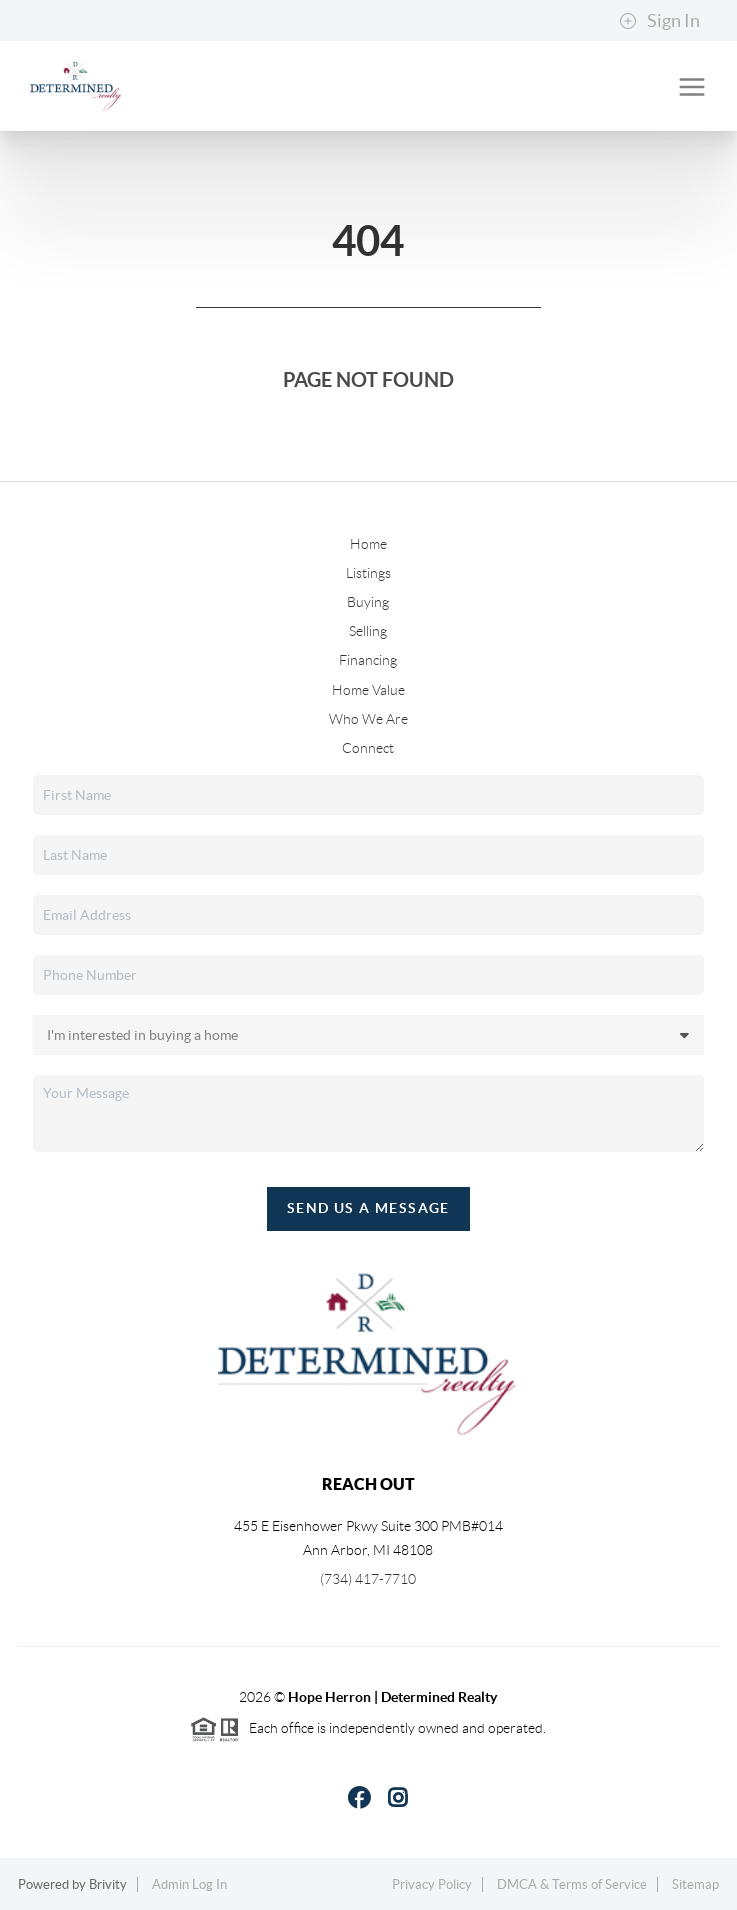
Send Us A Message (368, 1208)
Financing (368, 660)
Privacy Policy (432, 1884)
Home (368, 544)
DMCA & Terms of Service (572, 1884)
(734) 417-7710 (368, 1579)
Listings (368, 573)
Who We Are (368, 719)
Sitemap (695, 1884)
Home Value (368, 690)
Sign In (659, 21)
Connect (368, 748)
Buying (368, 602)
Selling (368, 631)
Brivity (108, 1884)
